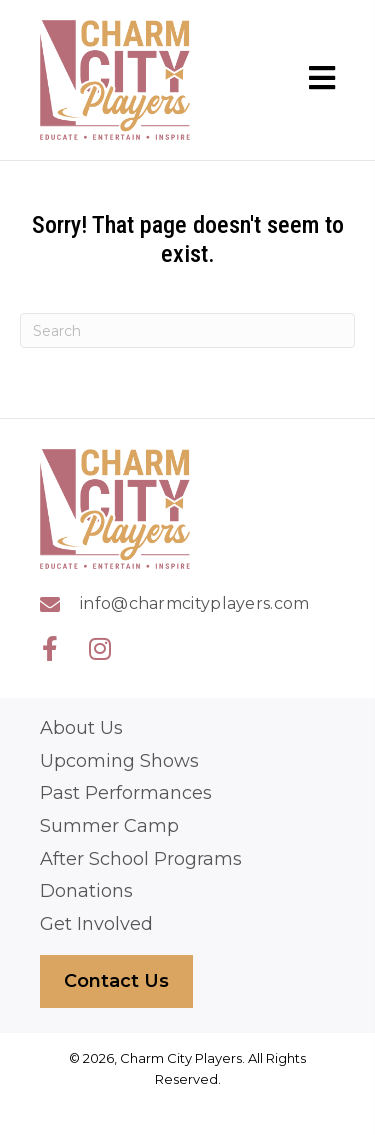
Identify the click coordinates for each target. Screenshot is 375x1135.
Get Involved (96, 924)
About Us (81, 728)
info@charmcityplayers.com (195, 603)
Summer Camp (109, 826)
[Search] (187, 330)
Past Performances (126, 793)
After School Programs (141, 859)
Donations (86, 891)
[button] (50, 648)
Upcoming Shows (119, 761)
